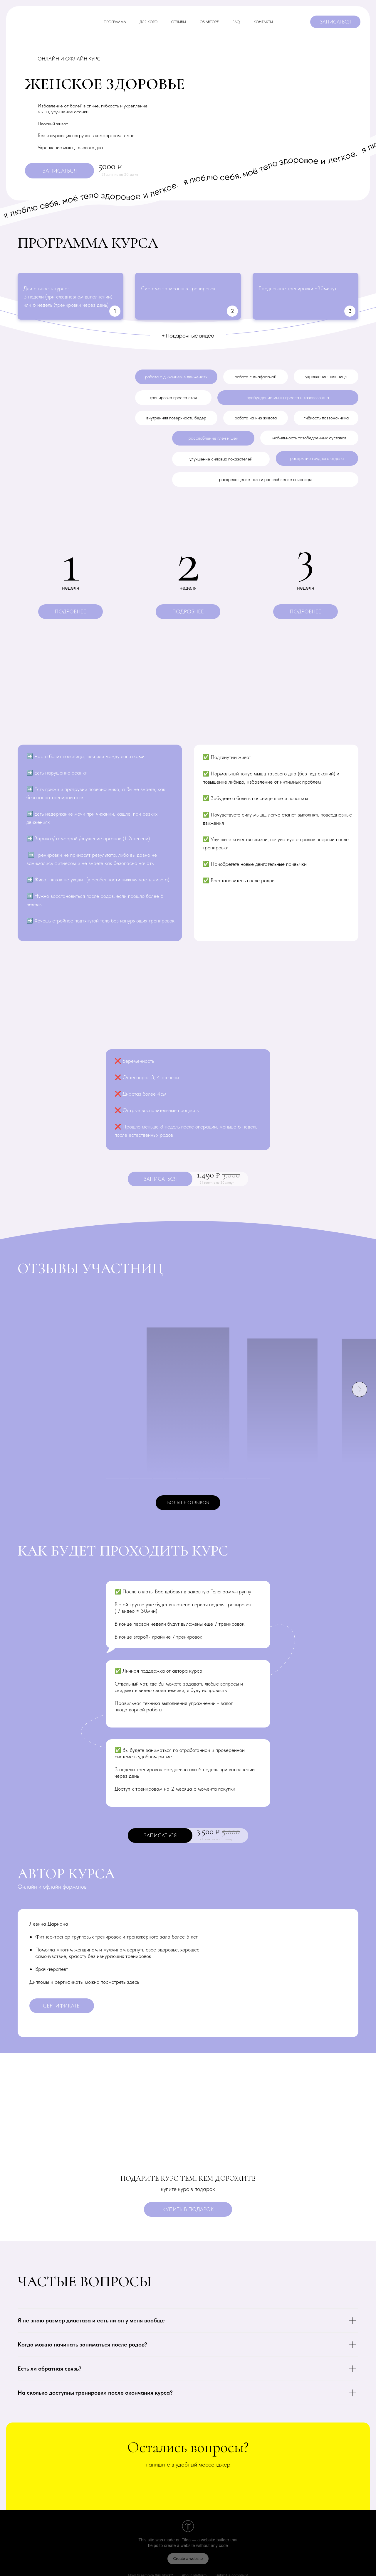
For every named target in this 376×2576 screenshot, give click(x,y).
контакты (263, 22)
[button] (70, 611)
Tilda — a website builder (205, 2540)
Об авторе (209, 22)
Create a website (188, 2558)
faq (236, 22)
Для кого (148, 22)
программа (115, 22)
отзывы (178, 22)
